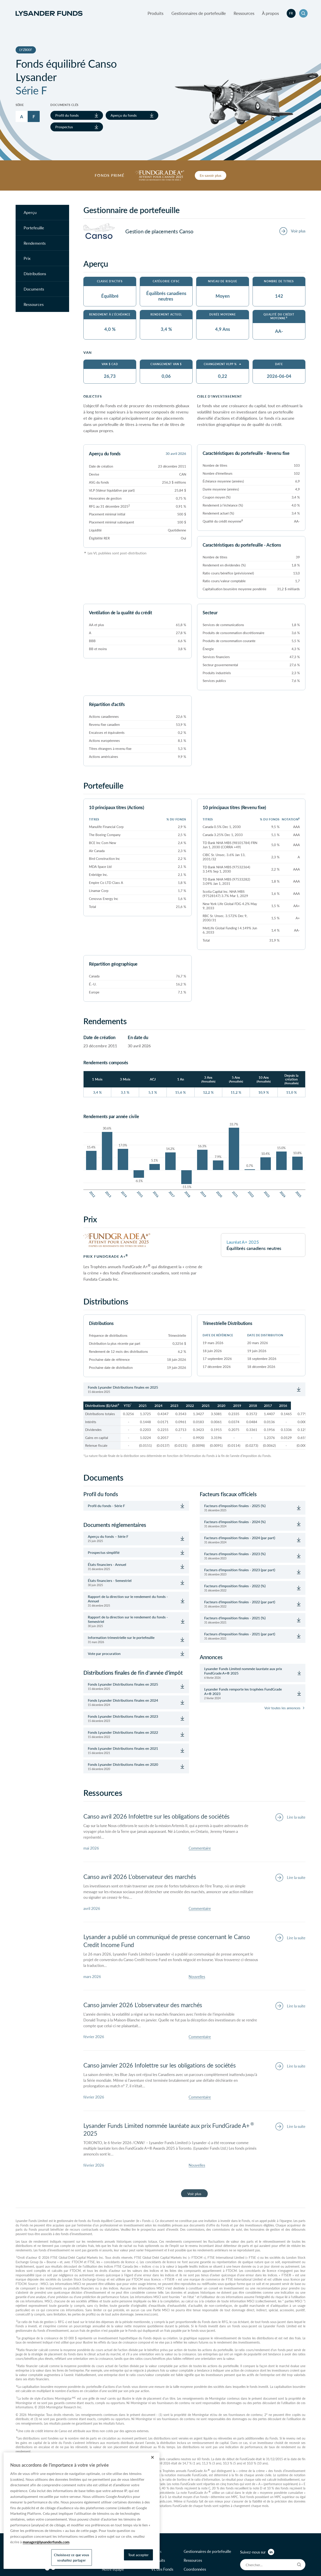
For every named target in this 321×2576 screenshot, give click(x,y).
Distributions (35, 273)
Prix (27, 258)
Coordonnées (195, 2569)
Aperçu (30, 212)
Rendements (35, 243)
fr (291, 13)
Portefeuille (34, 227)
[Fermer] (152, 2457)
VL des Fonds (162, 2569)
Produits (155, 13)
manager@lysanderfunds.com (46, 2541)
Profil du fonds (76, 115)
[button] (303, 13)
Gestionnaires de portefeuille (198, 13)
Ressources (244, 13)
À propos (270, 13)
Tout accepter (138, 2554)
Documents (34, 289)
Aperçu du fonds (132, 115)
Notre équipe (113, 2569)
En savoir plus (210, 175)
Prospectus (76, 126)
